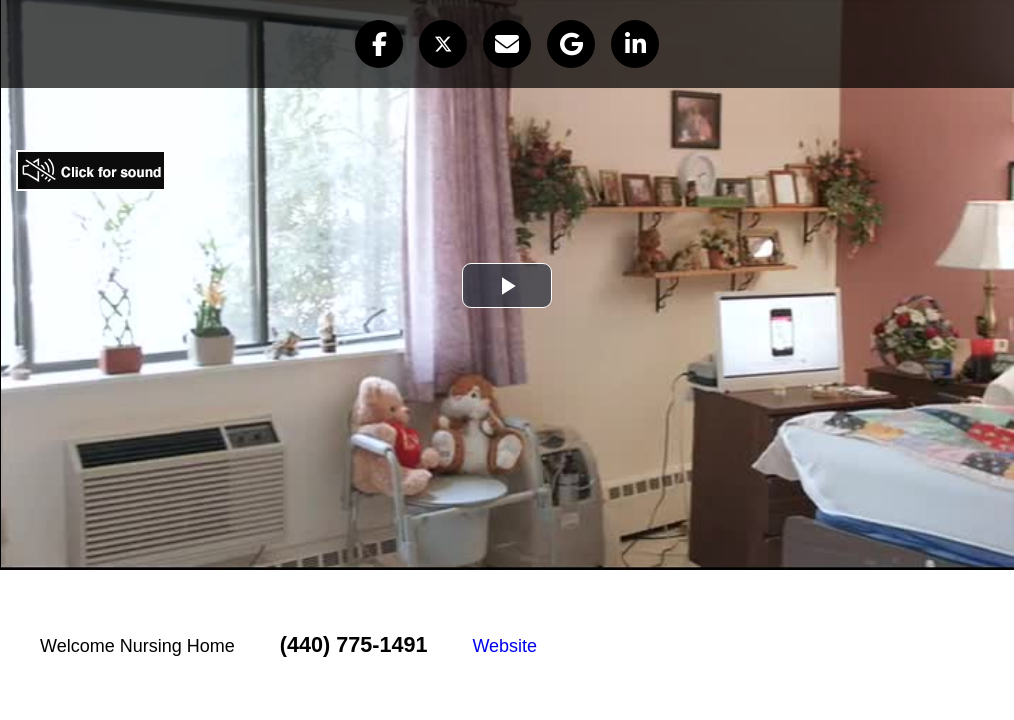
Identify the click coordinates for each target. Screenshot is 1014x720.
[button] (379, 44)
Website (504, 646)
